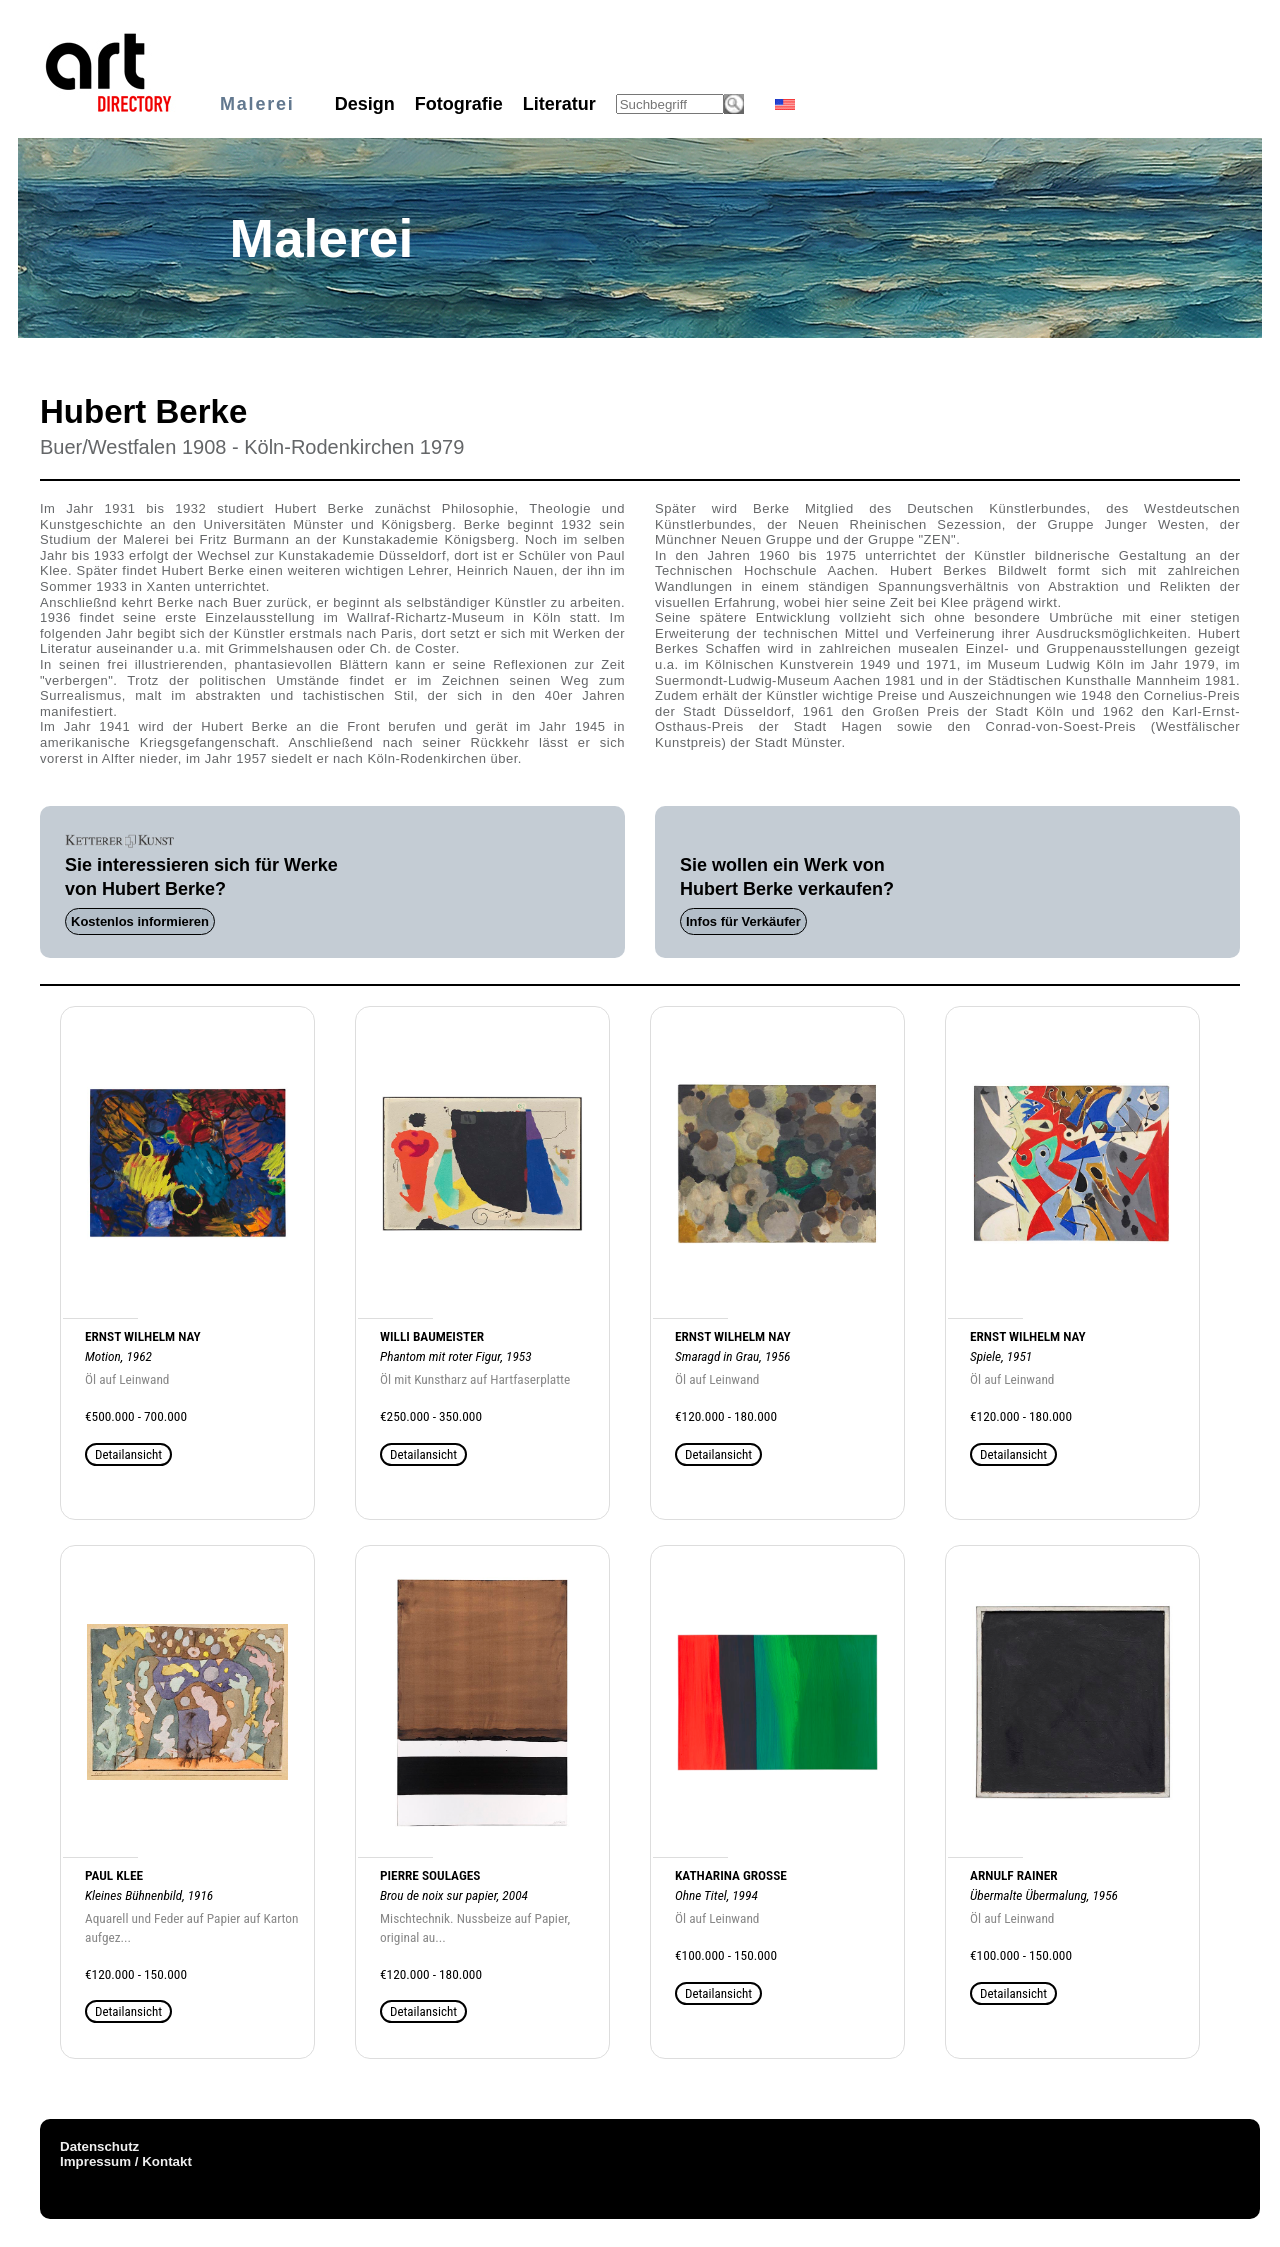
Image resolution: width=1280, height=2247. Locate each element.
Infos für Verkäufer (743, 921)
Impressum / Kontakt (126, 2161)
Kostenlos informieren (140, 921)
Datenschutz (99, 2146)
